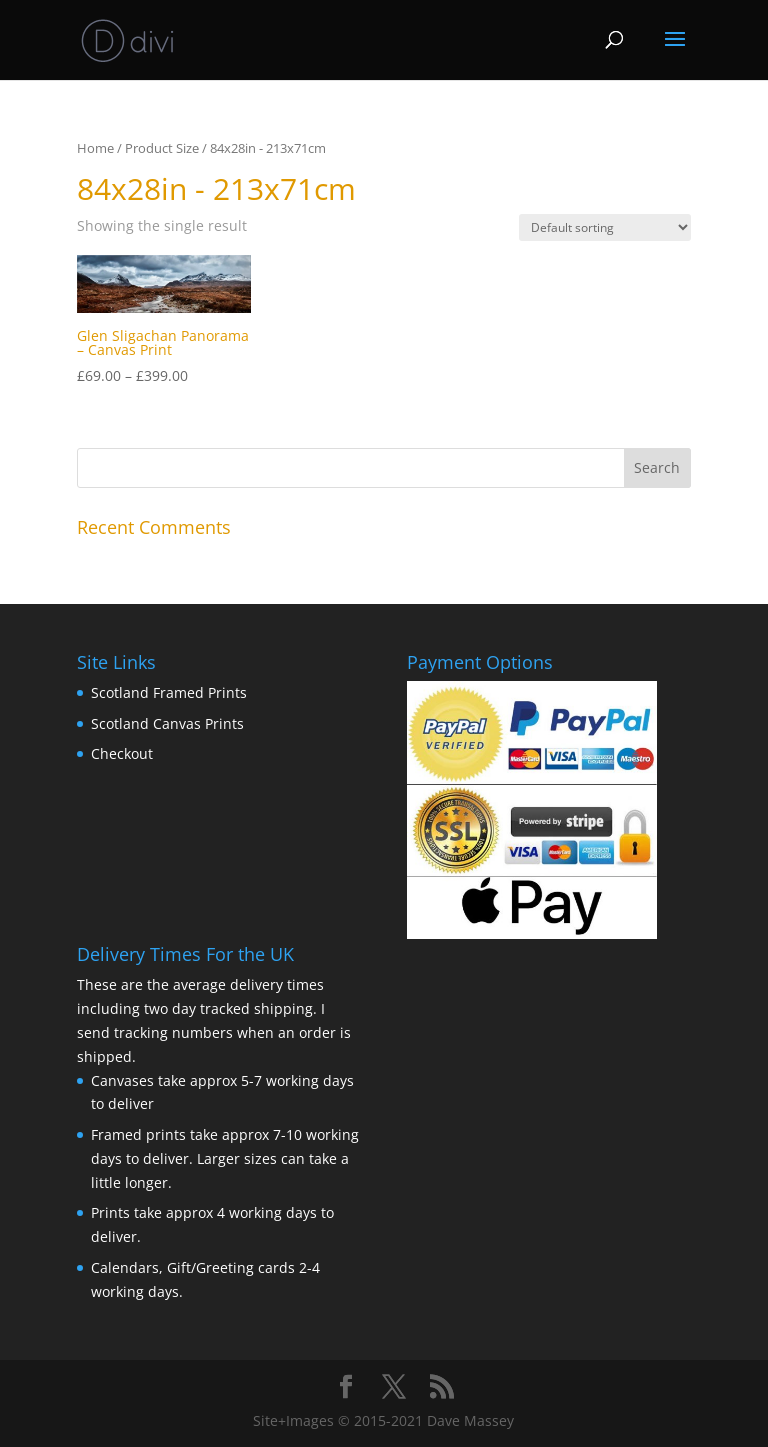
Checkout (122, 753)
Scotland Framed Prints (169, 692)
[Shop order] (605, 227)
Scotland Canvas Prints (167, 723)
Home (95, 148)
